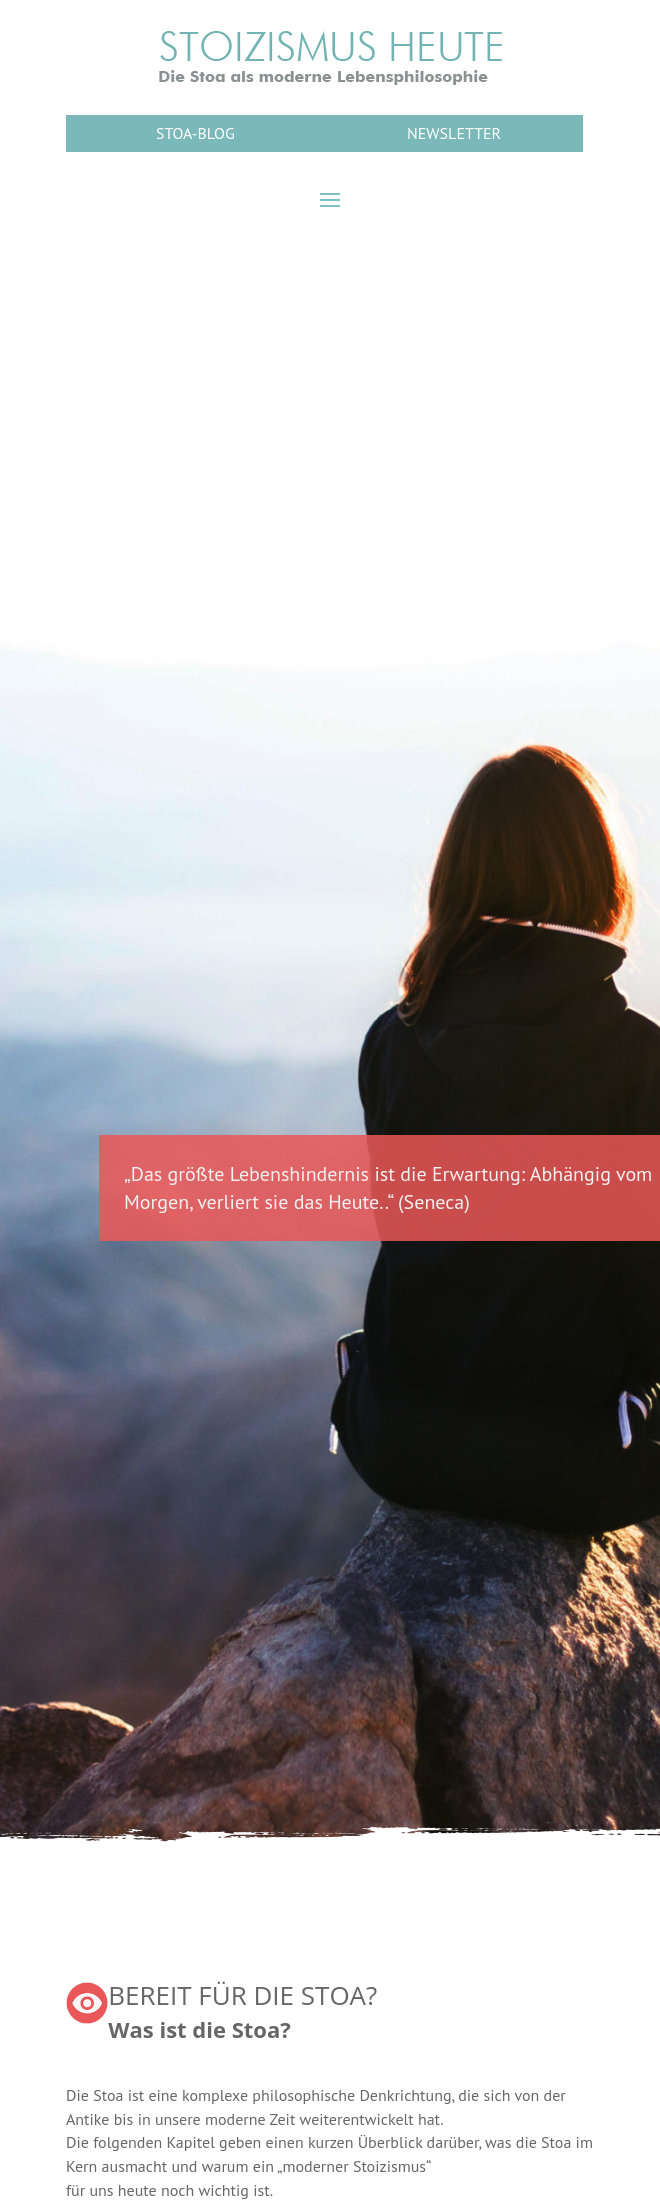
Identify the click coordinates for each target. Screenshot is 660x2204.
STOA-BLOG (195, 133)
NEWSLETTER (454, 133)
